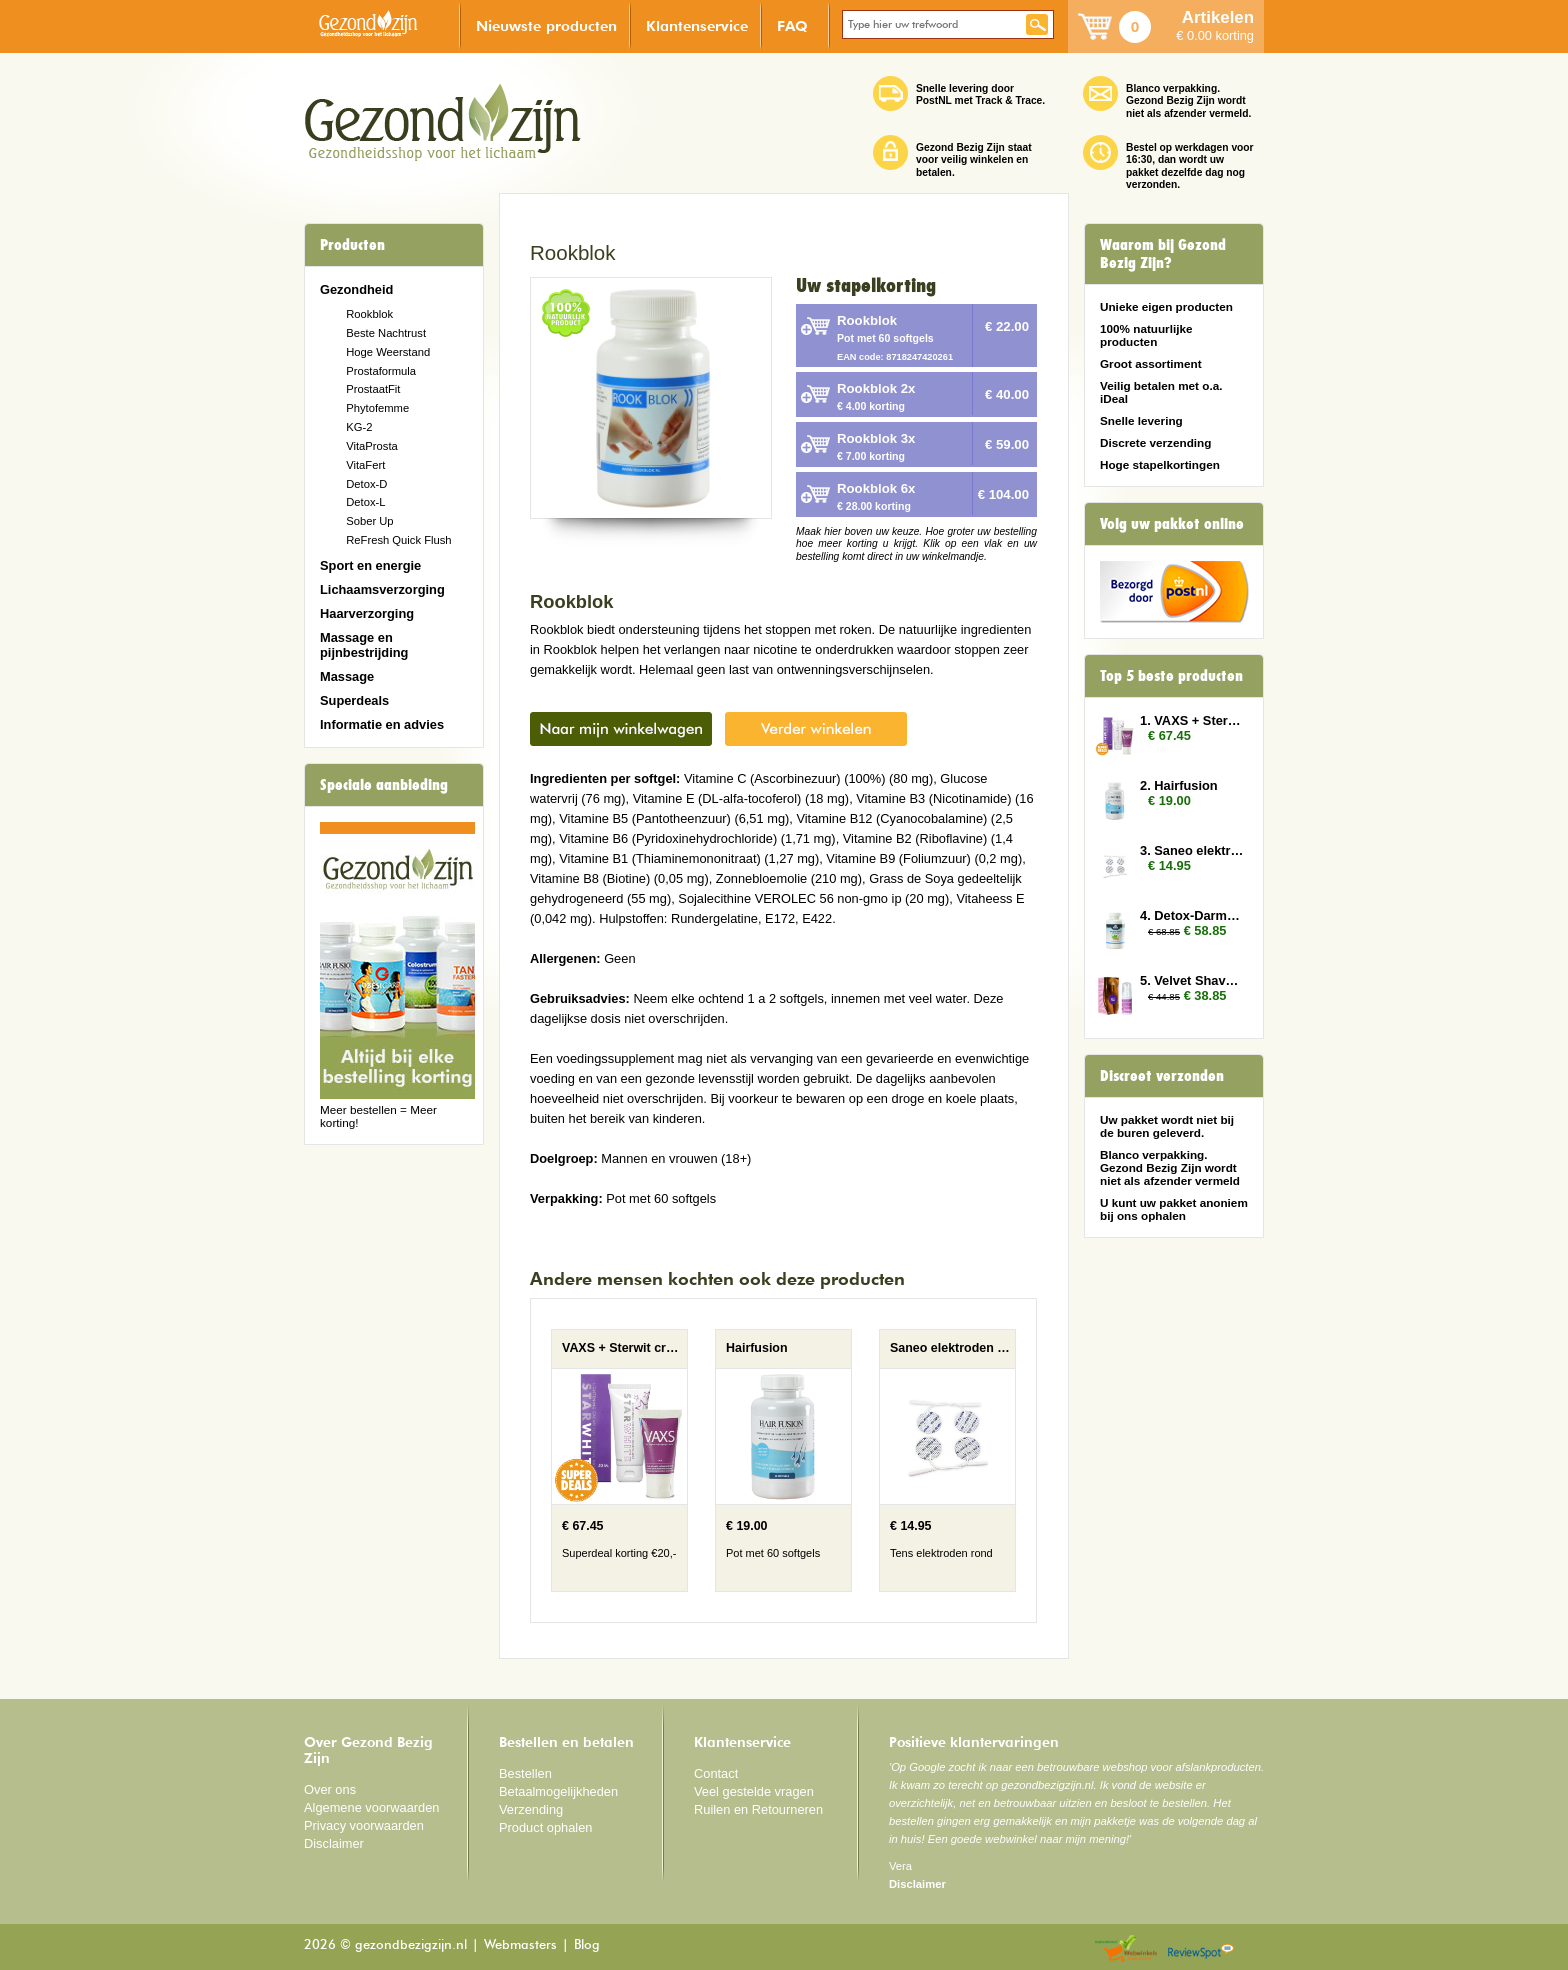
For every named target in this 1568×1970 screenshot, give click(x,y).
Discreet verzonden (1162, 1076)
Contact (716, 1773)
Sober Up (369, 521)
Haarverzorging (367, 613)
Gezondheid (356, 289)
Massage (347, 676)
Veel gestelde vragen (754, 1791)
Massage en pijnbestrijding (364, 645)
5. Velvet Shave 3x (1192, 980)
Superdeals (354, 700)
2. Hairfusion (1179, 785)
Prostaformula (381, 371)
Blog (587, 1945)
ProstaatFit (373, 389)
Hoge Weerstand (388, 352)
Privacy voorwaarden (364, 1825)
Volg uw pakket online (1172, 524)
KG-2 (359, 427)
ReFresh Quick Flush (398, 540)
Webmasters (520, 1945)
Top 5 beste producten (1171, 676)
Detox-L (365, 502)
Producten (352, 245)
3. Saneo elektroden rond (1192, 850)
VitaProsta (372, 446)
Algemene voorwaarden (372, 1807)
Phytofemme (377, 408)
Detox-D (366, 484)
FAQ (792, 25)
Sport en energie (370, 565)
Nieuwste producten (546, 25)
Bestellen (525, 1773)
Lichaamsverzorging (382, 589)
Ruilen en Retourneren (758, 1809)
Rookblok (369, 314)
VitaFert (365, 465)
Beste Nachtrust (386, 333)
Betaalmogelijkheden (558, 1791)
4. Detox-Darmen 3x (1192, 915)
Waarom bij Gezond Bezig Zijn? (1163, 254)
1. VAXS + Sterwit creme (1192, 720)
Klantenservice (697, 25)
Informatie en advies (382, 724)
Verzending (531, 1809)
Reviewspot (1201, 1949)
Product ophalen (545, 1827)
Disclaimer (334, 1843)
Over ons (330, 1789)
